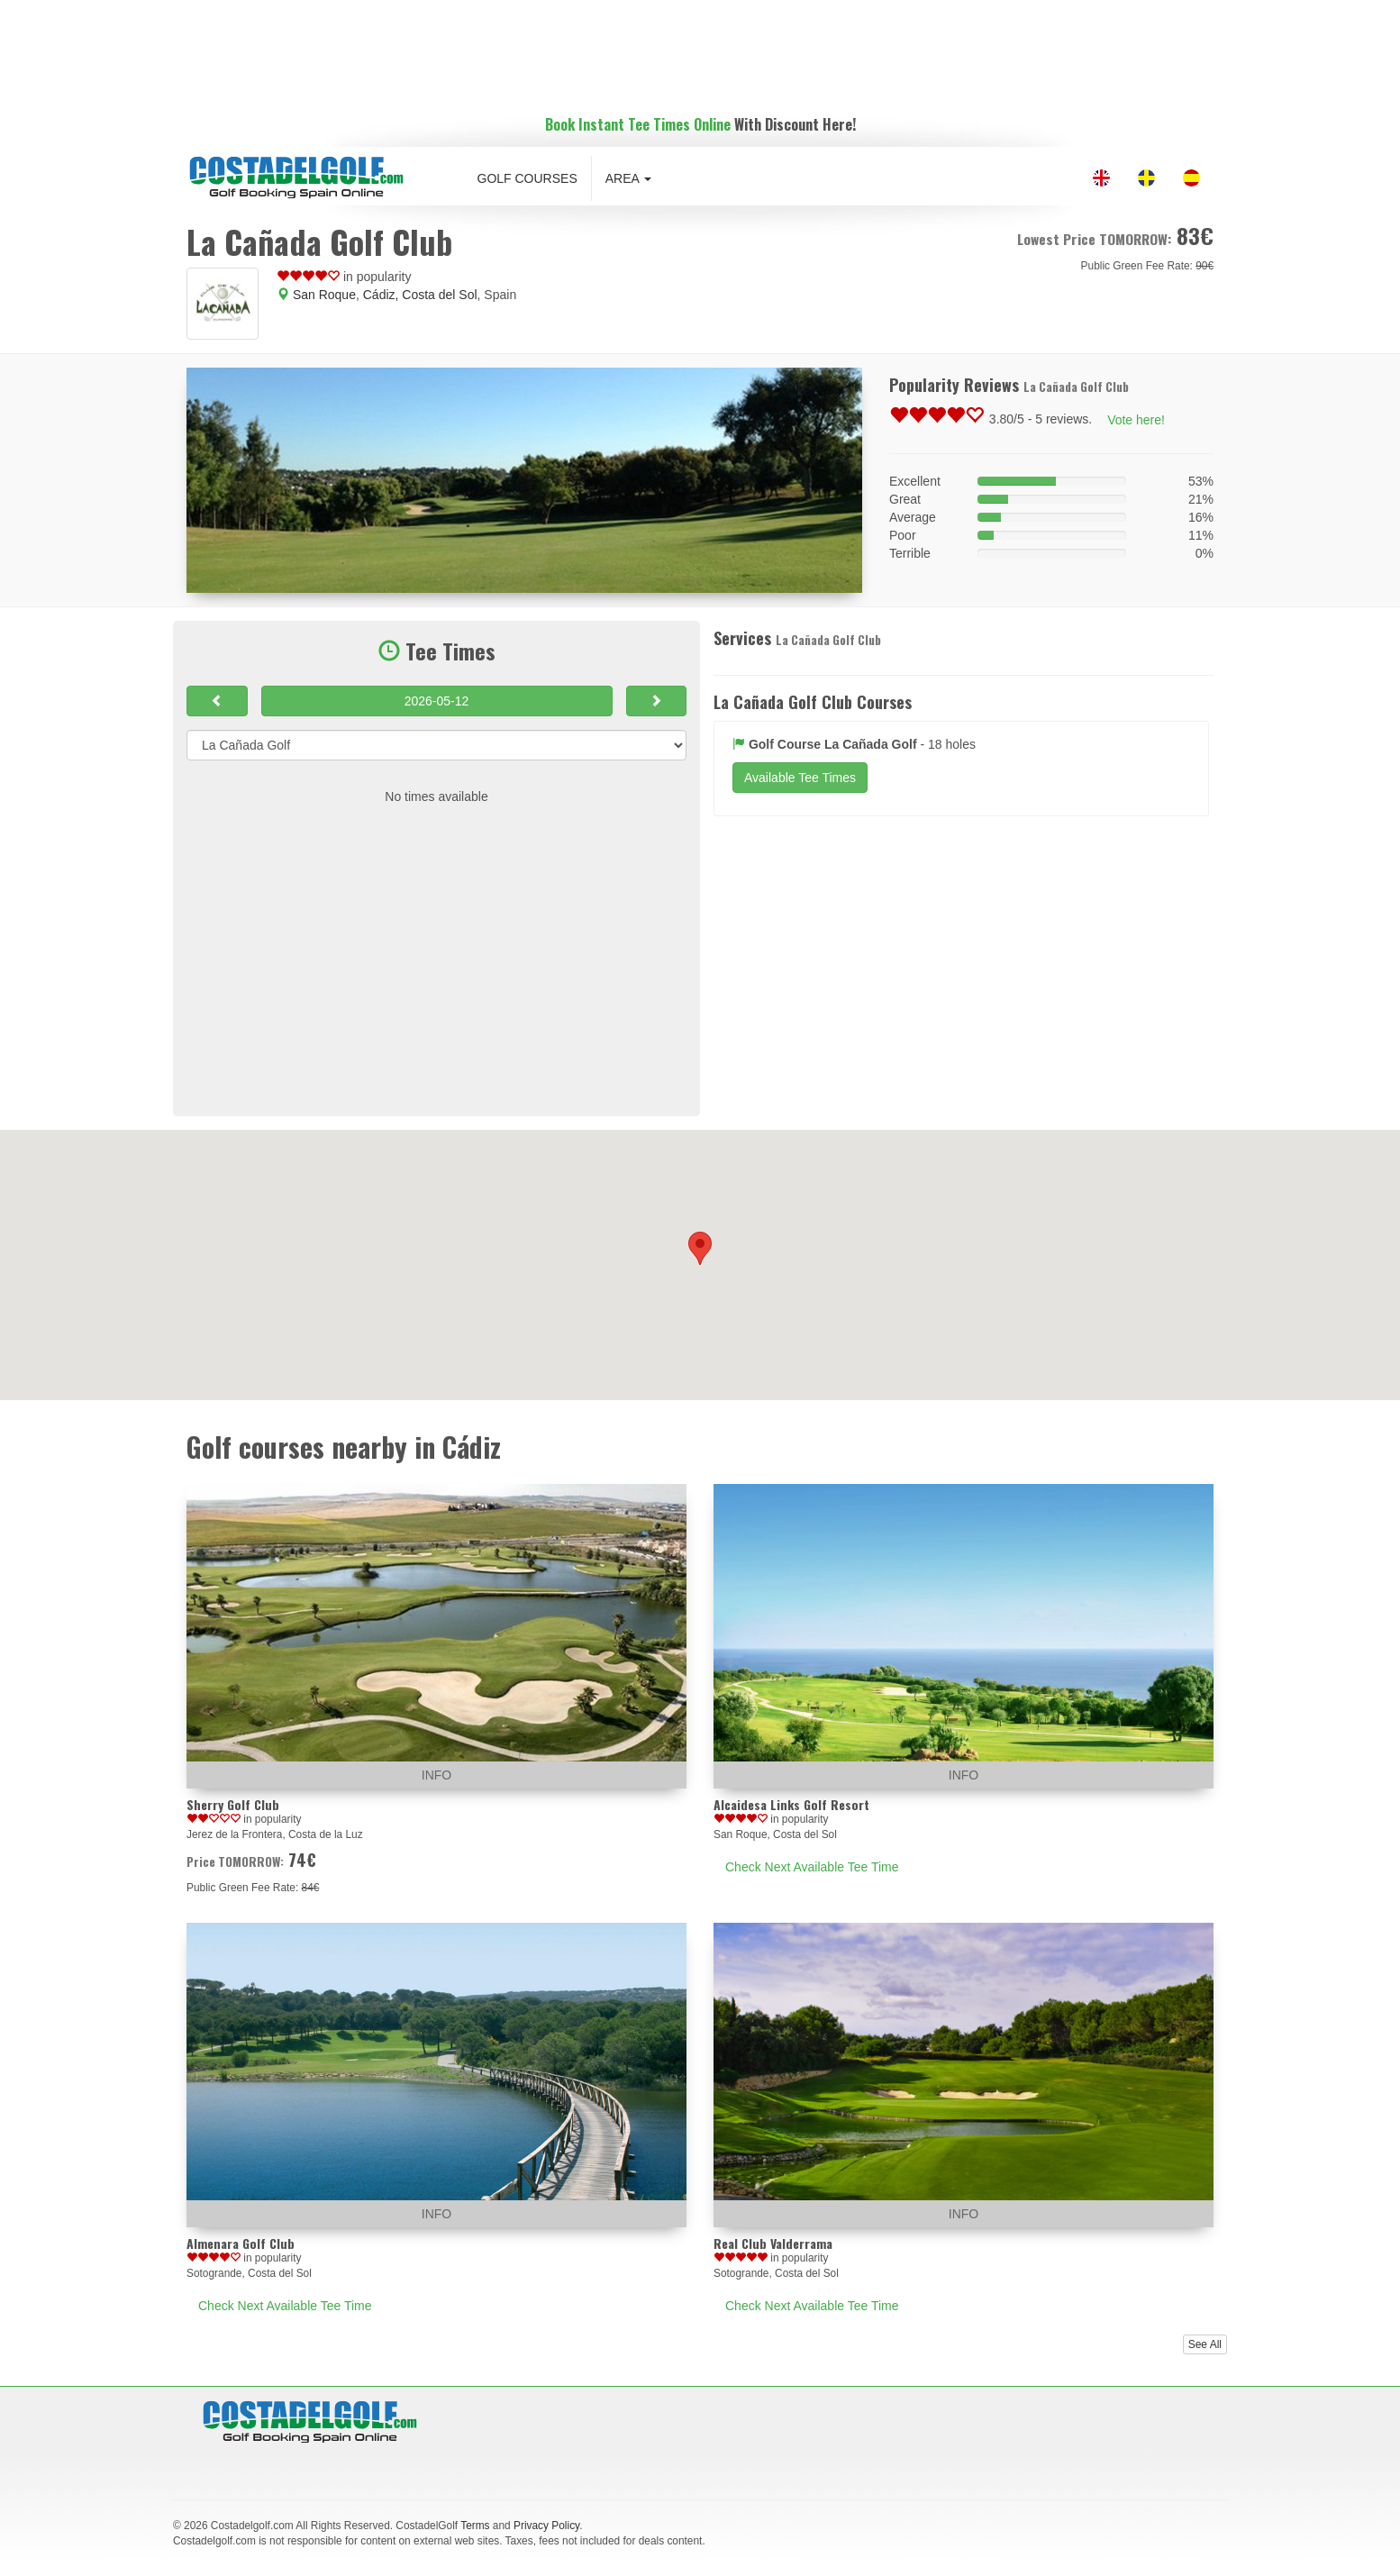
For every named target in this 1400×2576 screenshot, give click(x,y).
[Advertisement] (700, 49)
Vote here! (1136, 420)
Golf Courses (527, 178)
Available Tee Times (800, 777)
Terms (474, 2525)
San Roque (324, 294)
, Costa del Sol (436, 294)
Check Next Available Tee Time (811, 1867)
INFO (436, 1775)
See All (1205, 2344)
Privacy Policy (546, 2525)
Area (628, 178)
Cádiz (379, 294)
